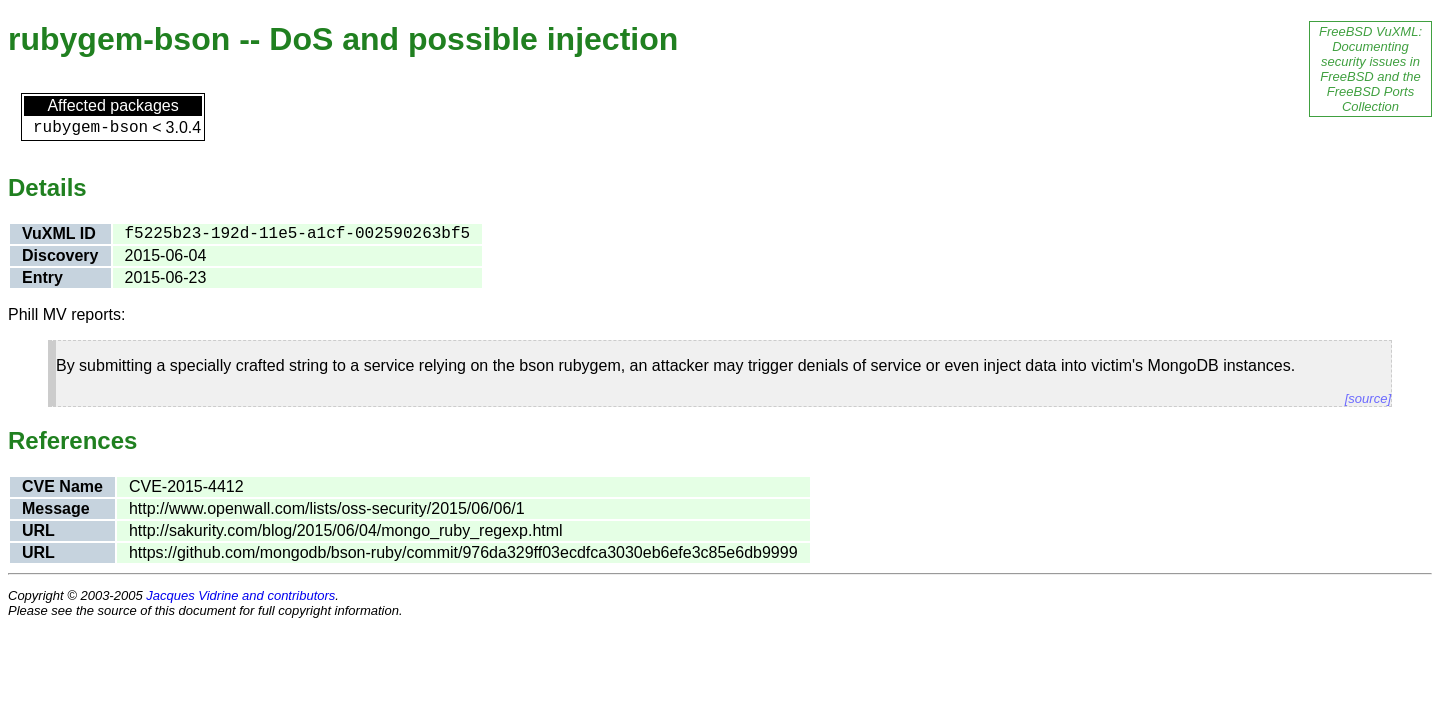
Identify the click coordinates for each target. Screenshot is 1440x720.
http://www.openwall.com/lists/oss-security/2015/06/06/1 (327, 508)
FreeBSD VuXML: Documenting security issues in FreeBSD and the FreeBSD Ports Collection (1370, 69)
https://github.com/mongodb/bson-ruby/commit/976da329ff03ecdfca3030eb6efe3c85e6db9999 (463, 552)
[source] (1368, 398)
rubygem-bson (90, 128)
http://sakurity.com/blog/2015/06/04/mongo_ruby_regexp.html (346, 530)
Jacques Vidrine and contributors (240, 595)
